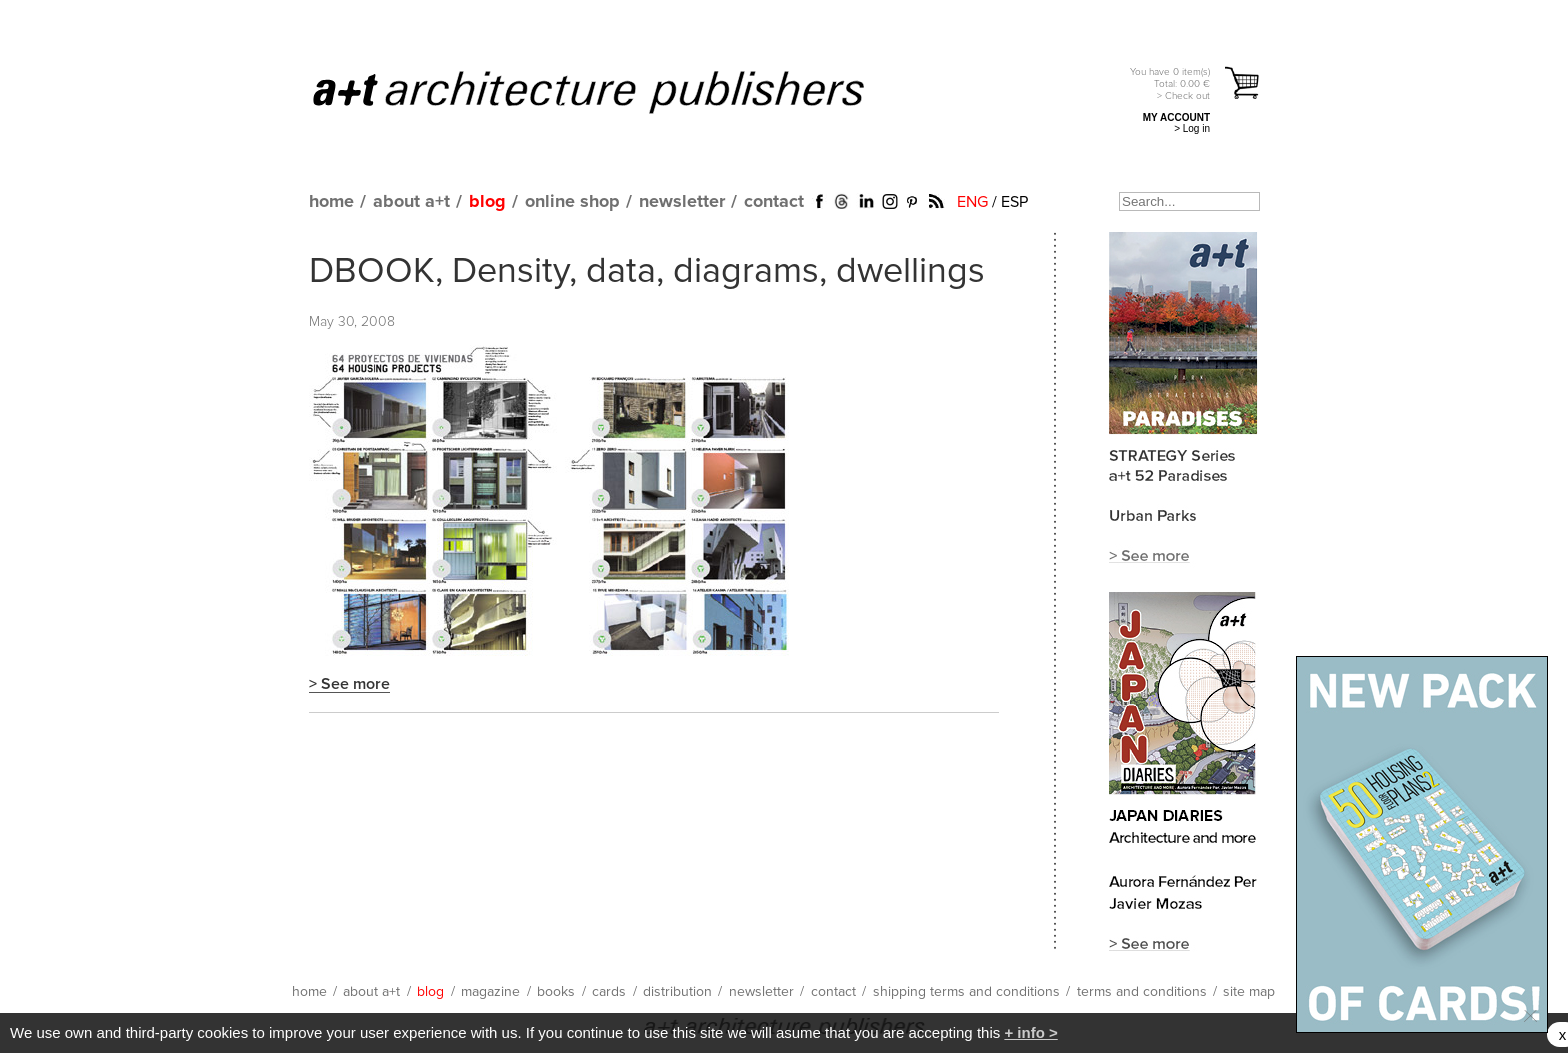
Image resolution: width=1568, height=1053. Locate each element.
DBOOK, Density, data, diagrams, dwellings (647, 272)
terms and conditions (1142, 992)
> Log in (1192, 128)
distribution (677, 992)
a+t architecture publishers (613, 91)
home (331, 202)
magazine (490, 992)
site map (1249, 992)
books (556, 992)
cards (609, 992)
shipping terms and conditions (966, 992)
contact (774, 202)
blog (487, 202)
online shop (572, 202)
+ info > (1030, 1032)
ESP (1014, 202)
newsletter (682, 202)
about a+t (411, 202)
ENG (972, 202)
